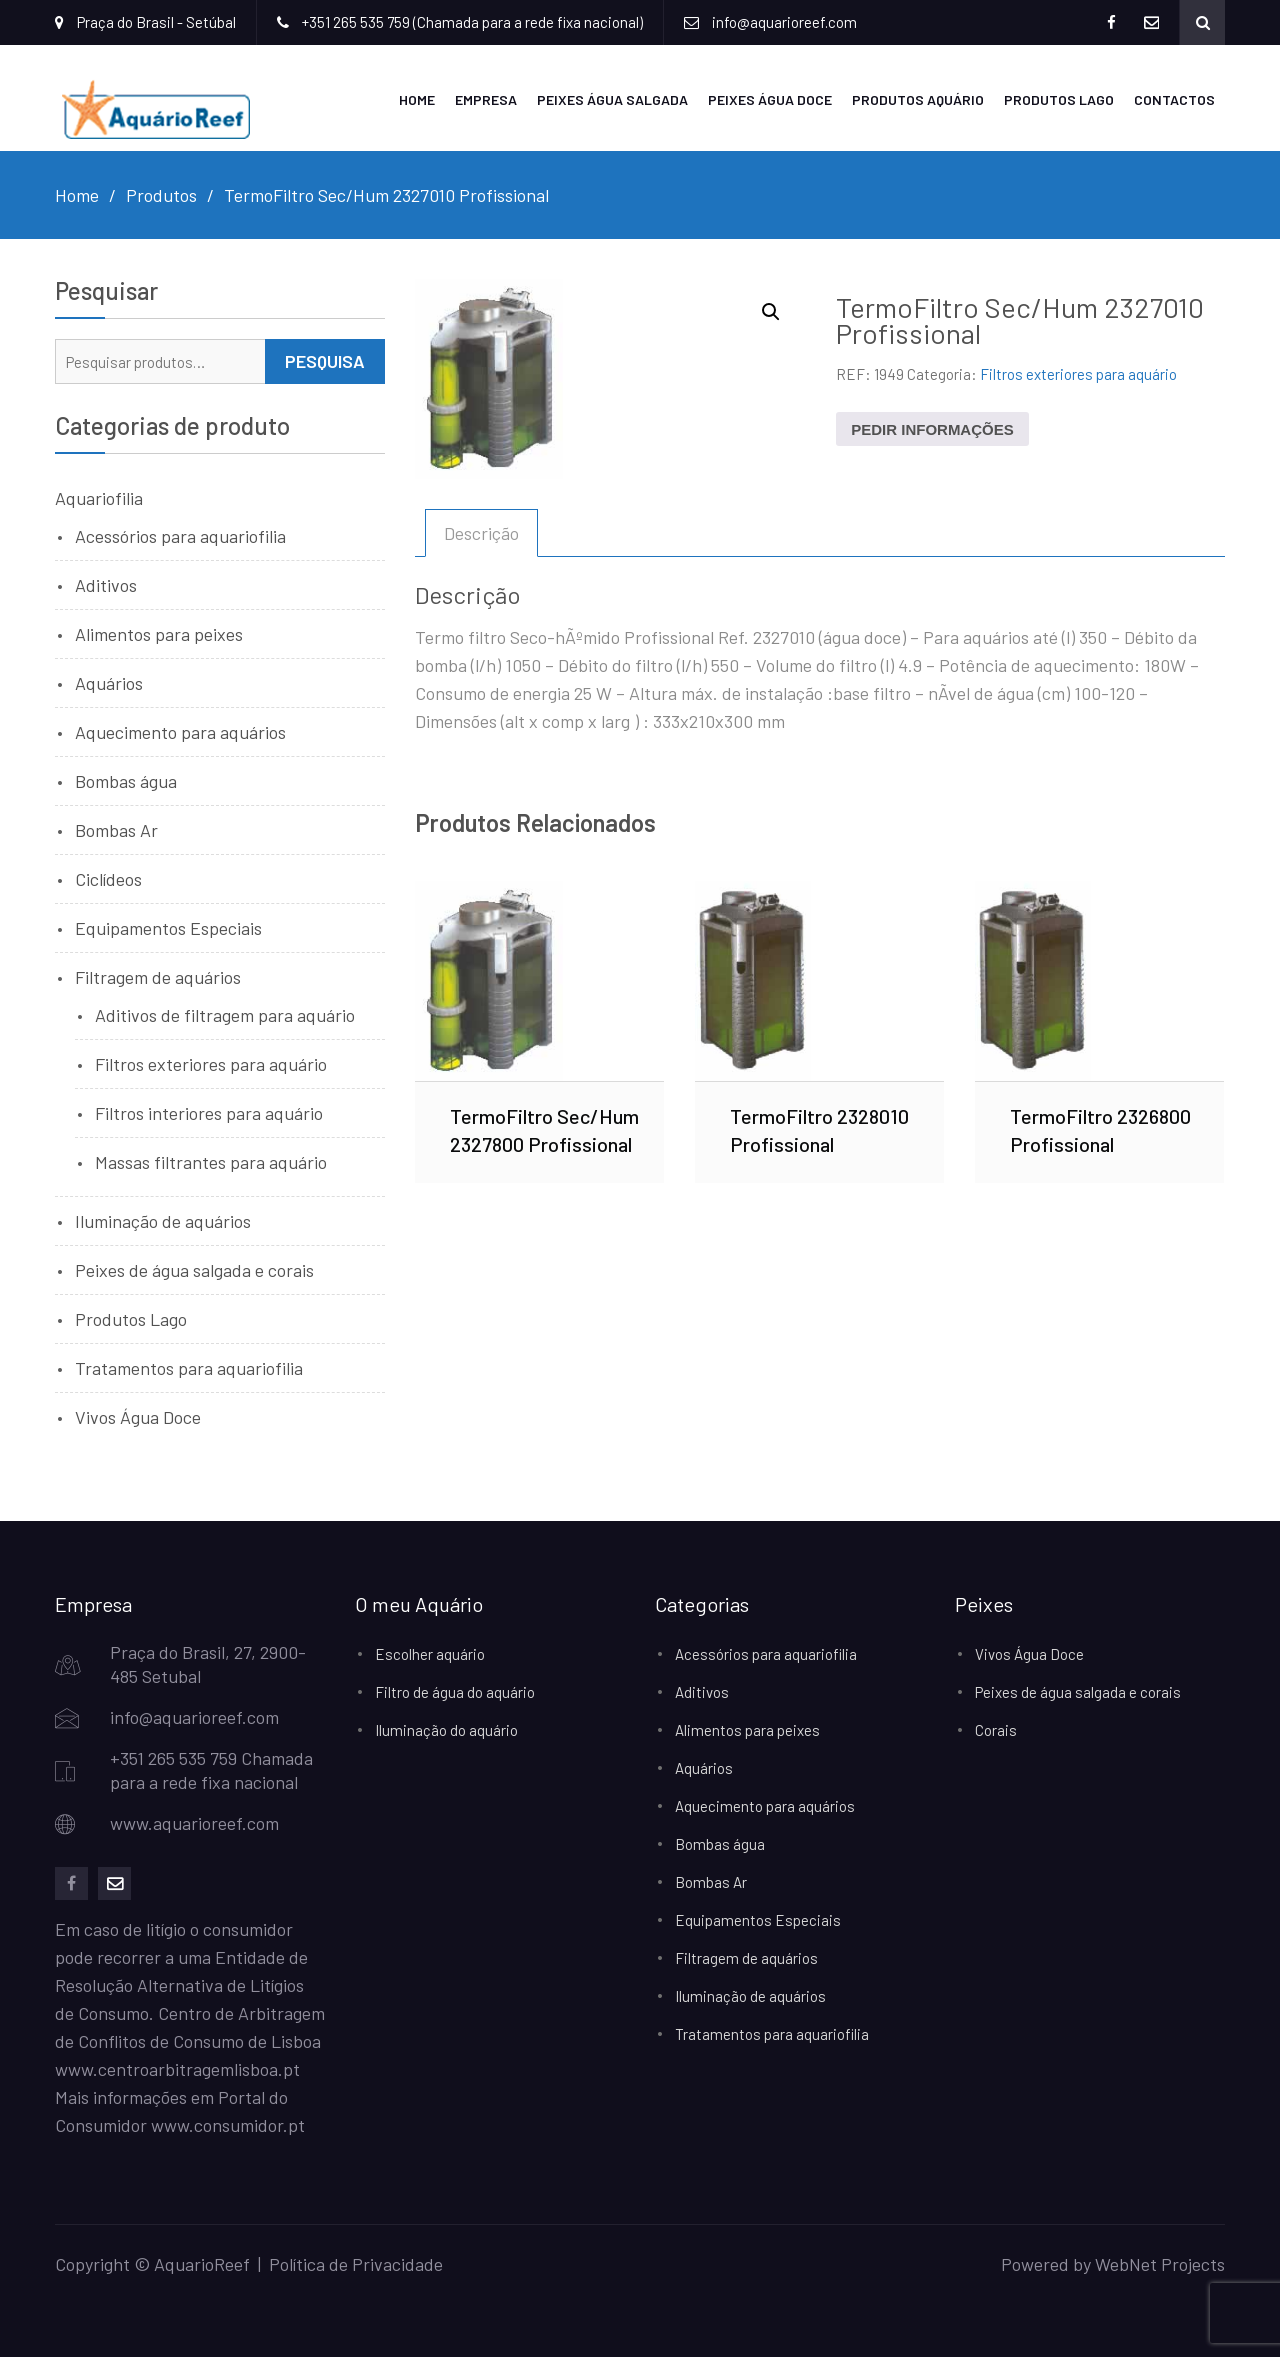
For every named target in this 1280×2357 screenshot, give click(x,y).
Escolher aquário (430, 1653)
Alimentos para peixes (159, 633)
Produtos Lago (1059, 98)
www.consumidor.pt (228, 2124)
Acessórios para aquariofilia (180, 535)
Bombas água (126, 780)
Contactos (1174, 98)
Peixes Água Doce (770, 98)
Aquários (109, 682)
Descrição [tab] (481, 532)
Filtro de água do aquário (455, 1691)
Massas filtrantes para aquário (211, 1161)
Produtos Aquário (918, 98)
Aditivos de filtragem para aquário (225, 1014)
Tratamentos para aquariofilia (189, 1367)
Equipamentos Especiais (168, 927)
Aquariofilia (99, 497)
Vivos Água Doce (138, 1416)
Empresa (486, 98)
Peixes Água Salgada (612, 98)
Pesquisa (325, 360)
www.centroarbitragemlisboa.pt (177, 2068)
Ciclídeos (108, 878)
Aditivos (106, 584)
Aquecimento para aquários (180, 731)
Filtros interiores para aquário (209, 1112)
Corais (996, 1729)
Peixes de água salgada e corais (194, 1269)
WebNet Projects (1160, 2263)
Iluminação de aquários (163, 1220)
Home (417, 98)
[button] (771, 311)
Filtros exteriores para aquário (1078, 373)
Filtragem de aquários (158, 976)
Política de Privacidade (356, 2263)
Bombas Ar (116, 829)
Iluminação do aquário (446, 1729)
